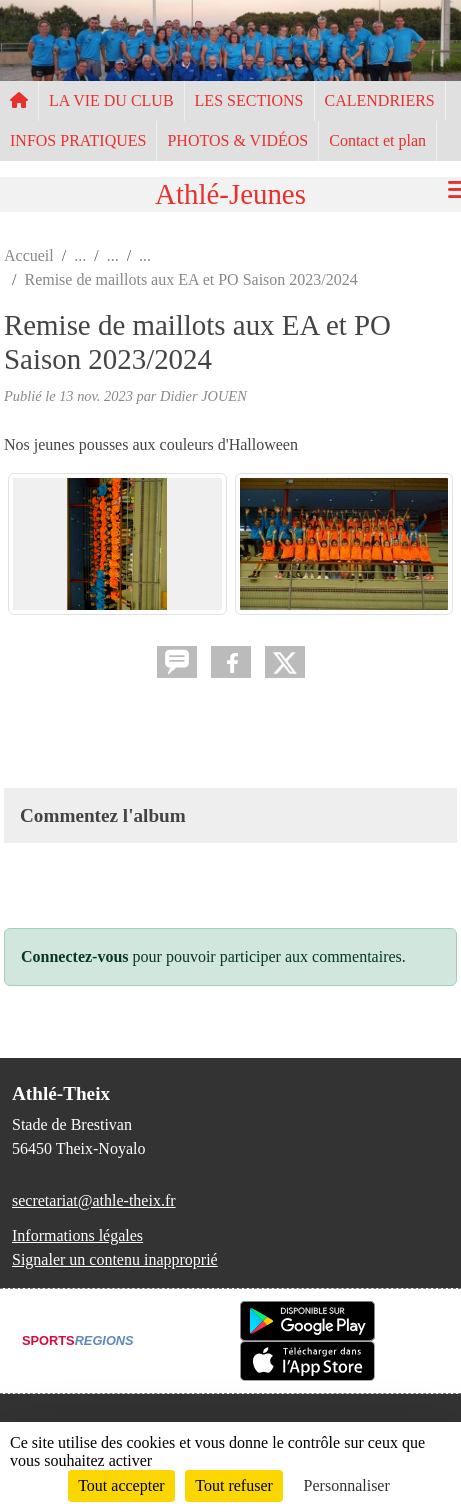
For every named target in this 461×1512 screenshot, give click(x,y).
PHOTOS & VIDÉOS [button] (237, 140)
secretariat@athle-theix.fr (94, 1200)
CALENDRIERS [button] (380, 100)
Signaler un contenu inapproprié (115, 1259)
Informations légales (77, 1235)
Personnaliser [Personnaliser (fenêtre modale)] (347, 1485)
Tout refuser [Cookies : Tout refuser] (234, 1485)
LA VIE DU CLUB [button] (111, 100)
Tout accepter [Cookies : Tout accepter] (121, 1485)
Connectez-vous (75, 956)
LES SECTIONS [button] (249, 100)
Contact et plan (377, 140)
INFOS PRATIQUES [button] (78, 140)
